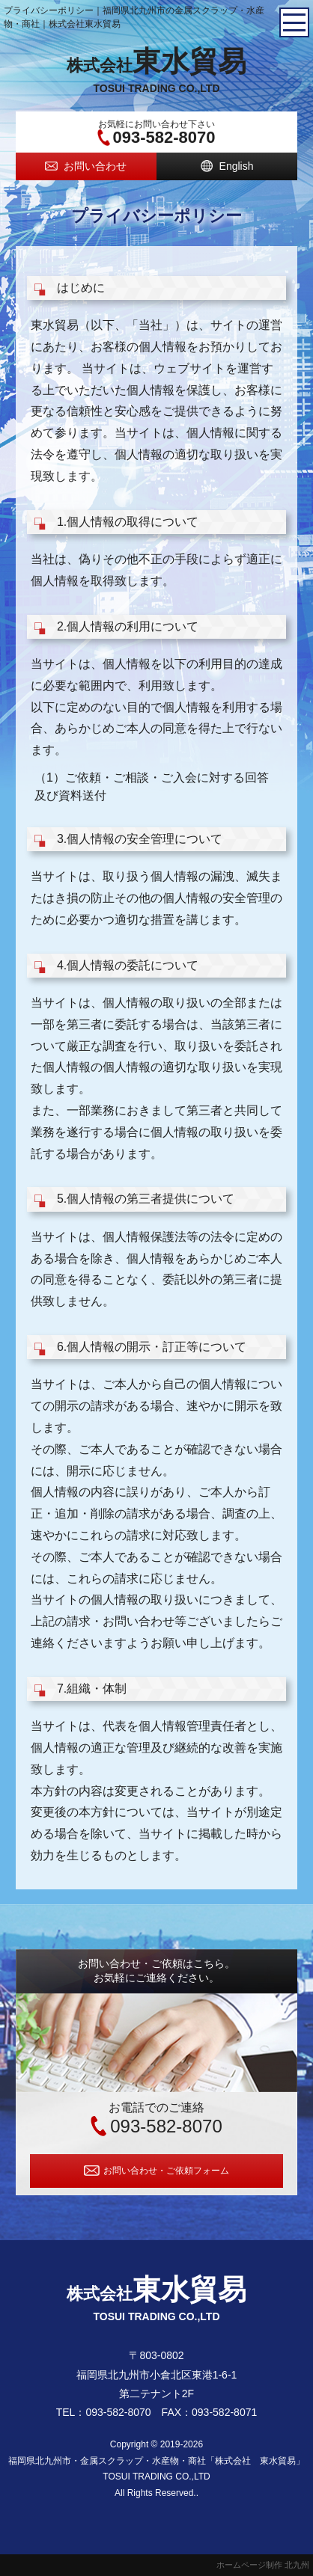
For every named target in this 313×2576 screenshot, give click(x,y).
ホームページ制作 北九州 (262, 2564)
